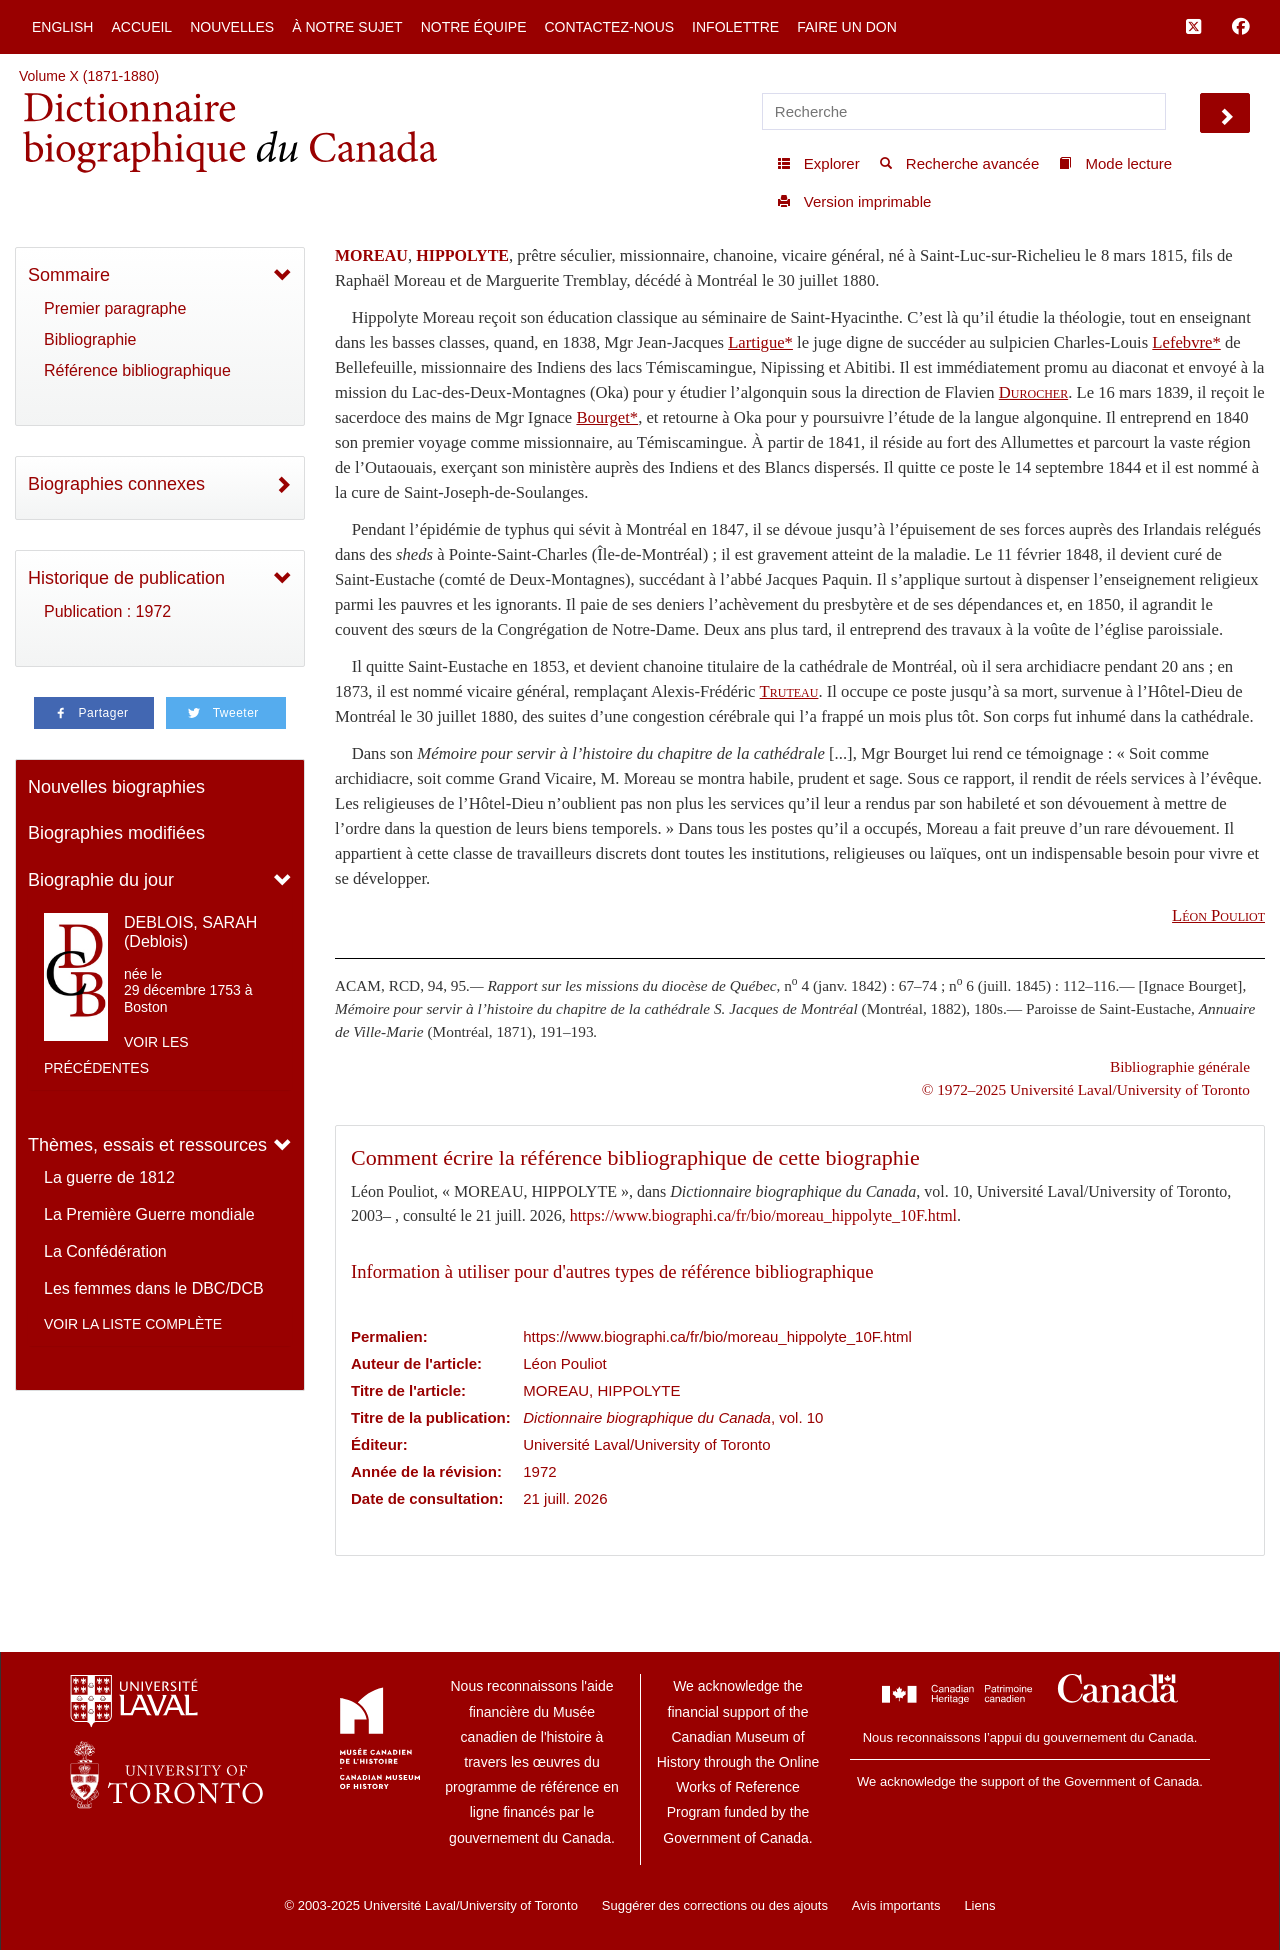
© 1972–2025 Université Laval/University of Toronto (1086, 1089)
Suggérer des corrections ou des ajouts (715, 1905)
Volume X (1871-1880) (89, 76)
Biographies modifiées (116, 833)
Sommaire (69, 275)
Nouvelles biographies (116, 787)
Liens (979, 1905)
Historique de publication (126, 578)
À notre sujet (347, 27)
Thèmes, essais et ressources (147, 1145)
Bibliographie (90, 339)
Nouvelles (232, 27)
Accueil (141, 27)
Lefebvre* (1186, 342)
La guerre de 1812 (109, 1177)
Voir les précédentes (116, 1055)
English (62, 27)
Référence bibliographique (137, 370)
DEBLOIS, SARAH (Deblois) (190, 932)
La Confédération (105, 1251)
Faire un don (847, 27)
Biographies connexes (116, 484)
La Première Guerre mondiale (149, 1214)
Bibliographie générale (1180, 1066)
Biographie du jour (101, 880)
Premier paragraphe (115, 308)
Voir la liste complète (133, 1324)
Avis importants (896, 1905)
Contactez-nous (609, 27)
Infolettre (735, 27)
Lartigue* (760, 342)
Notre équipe (474, 27)
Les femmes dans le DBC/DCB (154, 1288)
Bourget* (607, 417)
